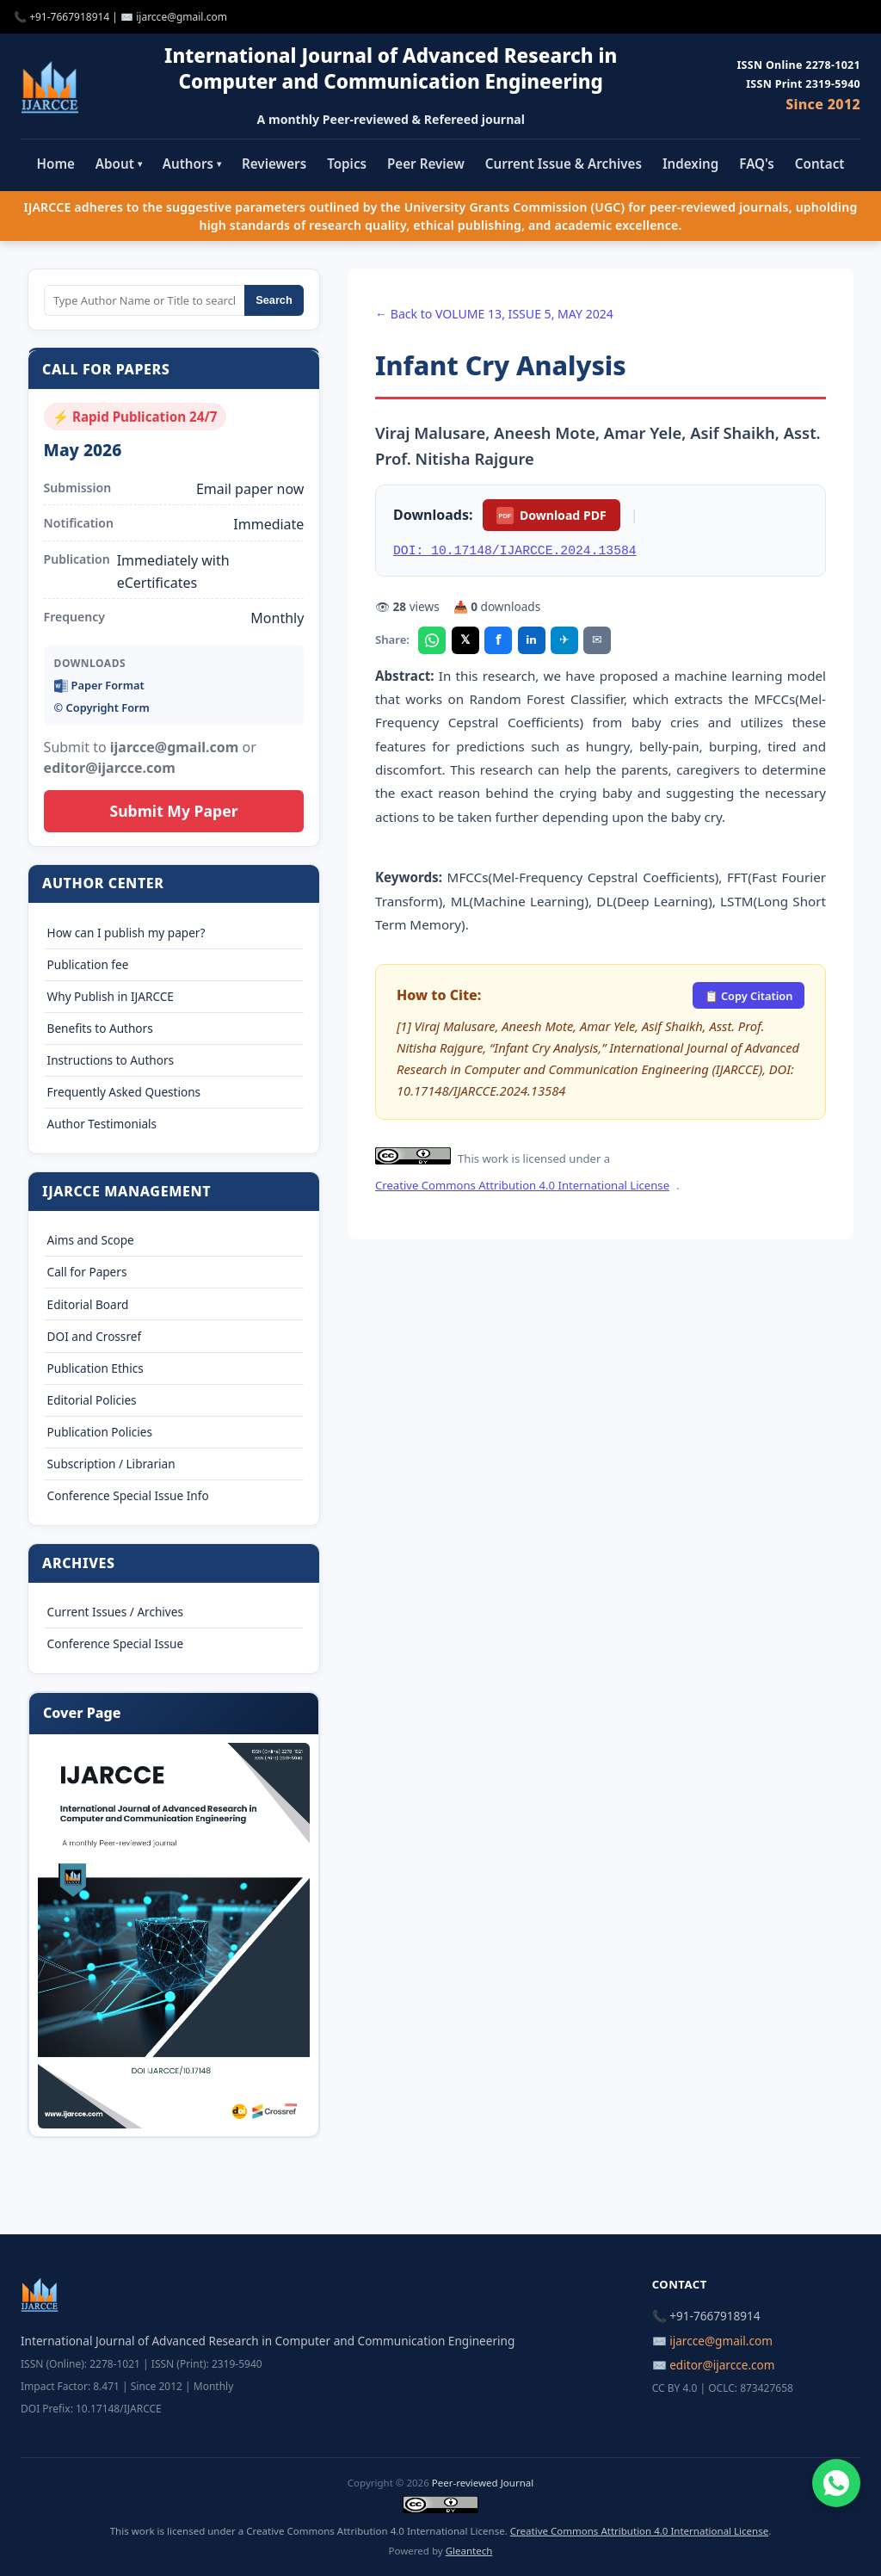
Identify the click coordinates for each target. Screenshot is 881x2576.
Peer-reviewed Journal (482, 2482)
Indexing (690, 163)
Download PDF (551, 515)
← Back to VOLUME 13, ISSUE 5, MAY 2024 (494, 314)
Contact (820, 163)
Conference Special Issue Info (128, 1495)
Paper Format (99, 685)
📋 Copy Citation (749, 996)
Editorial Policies (92, 1400)
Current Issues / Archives (115, 1611)
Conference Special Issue (115, 1643)
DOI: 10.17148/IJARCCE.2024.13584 (515, 550)
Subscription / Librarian (111, 1463)
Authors (192, 163)
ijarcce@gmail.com (181, 16)
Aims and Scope (90, 1240)
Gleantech (469, 2550)
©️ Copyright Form (102, 707)
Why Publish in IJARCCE (110, 996)
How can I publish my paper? (126, 932)
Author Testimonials (102, 1123)
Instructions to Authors (110, 1060)
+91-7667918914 (69, 16)
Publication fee (88, 964)
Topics (347, 163)
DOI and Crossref (94, 1336)
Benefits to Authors (100, 1028)
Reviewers (274, 163)
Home (56, 163)
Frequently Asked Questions (124, 1092)
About (118, 163)
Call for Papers (87, 1271)
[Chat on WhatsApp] (836, 2483)
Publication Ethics (95, 1368)
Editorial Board (88, 1304)
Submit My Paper (173, 810)
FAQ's (756, 163)
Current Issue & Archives (563, 163)
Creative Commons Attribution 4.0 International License (522, 1185)
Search (274, 299)
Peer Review (426, 163)
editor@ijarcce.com (721, 2365)
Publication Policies (99, 1432)
